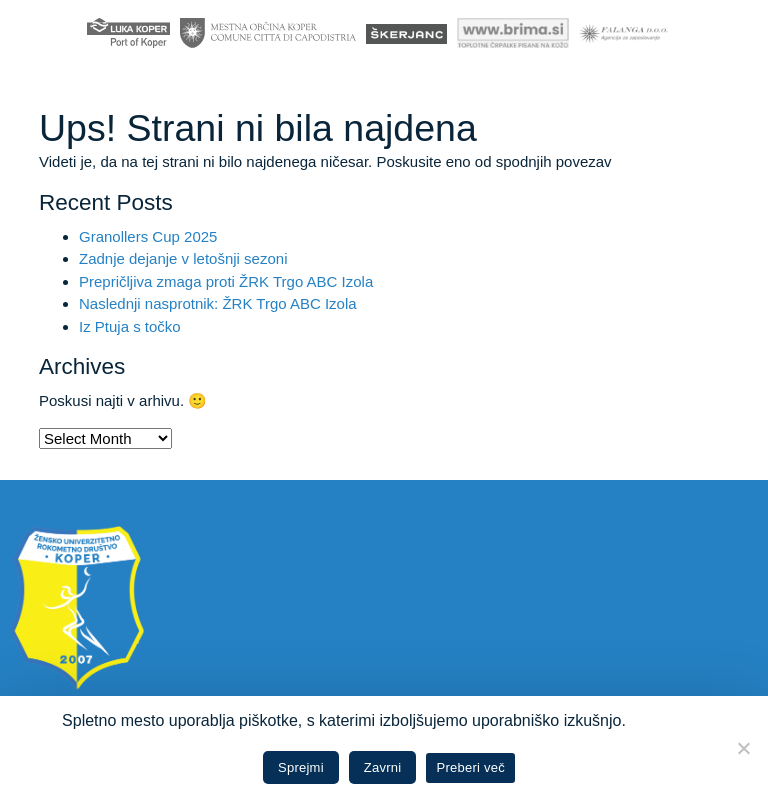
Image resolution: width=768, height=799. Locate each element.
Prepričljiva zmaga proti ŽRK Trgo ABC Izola (226, 281)
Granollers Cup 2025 (148, 236)
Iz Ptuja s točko (130, 326)
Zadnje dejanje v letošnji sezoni (183, 258)
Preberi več (470, 767)
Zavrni (383, 767)
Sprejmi (301, 767)
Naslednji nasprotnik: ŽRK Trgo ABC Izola (218, 303)
